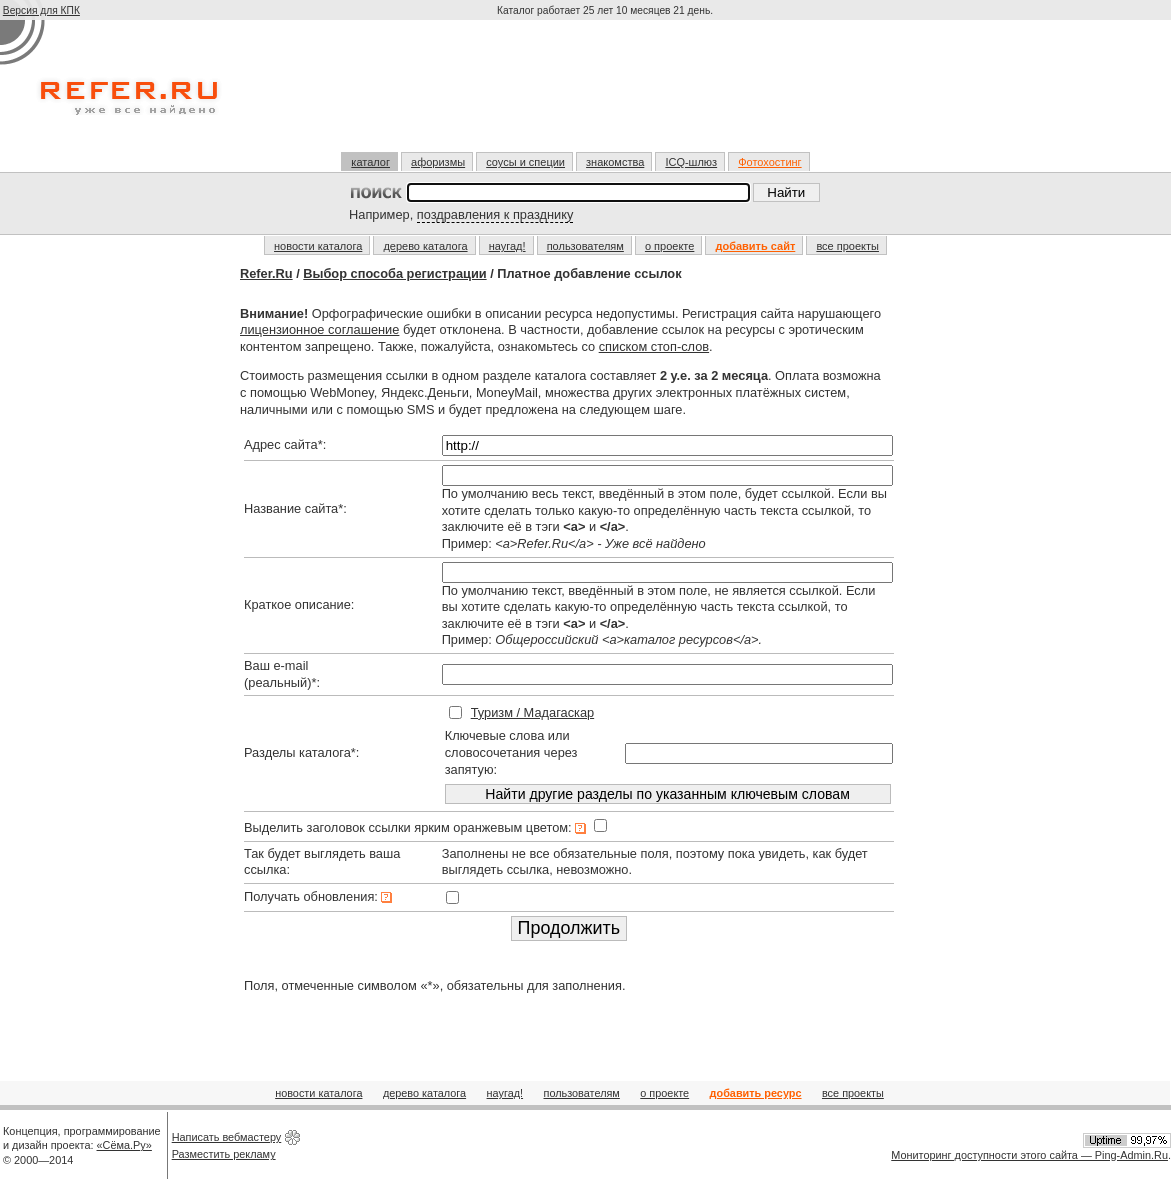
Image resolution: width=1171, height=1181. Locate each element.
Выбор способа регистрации (394, 273)
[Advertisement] (607, 94)
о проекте (669, 246)
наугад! (507, 246)
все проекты (847, 246)
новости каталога (318, 246)
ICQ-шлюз (691, 162)
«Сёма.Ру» (124, 1145)
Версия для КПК (41, 10)
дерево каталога (425, 246)
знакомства (615, 162)
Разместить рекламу (224, 1154)
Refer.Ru (266, 273)
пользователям (585, 246)
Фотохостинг (769, 162)
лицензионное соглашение (319, 329)
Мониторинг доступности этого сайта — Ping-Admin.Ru (1029, 1155)
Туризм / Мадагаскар (532, 712)
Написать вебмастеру (227, 1137)
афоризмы (438, 162)
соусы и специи (525, 162)
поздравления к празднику (495, 214)
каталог (370, 162)
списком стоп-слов (654, 346)
